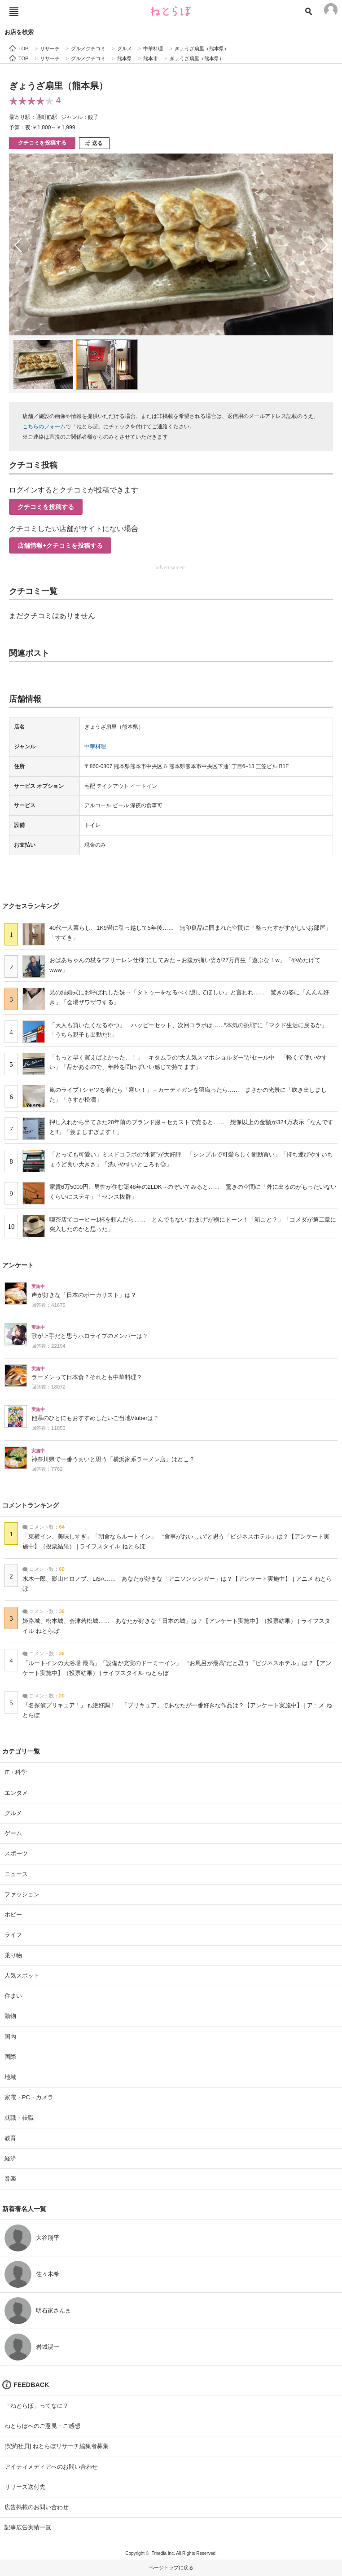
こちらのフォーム (44, 426)
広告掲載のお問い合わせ (36, 2507)
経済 (10, 2158)
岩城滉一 (47, 2346)
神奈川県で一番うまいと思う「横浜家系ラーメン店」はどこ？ (113, 1459)
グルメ (13, 1813)
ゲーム (13, 1833)
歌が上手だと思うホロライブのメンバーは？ (89, 1336)
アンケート (18, 1265)
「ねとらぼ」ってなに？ (36, 2405)
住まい (13, 1995)
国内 (10, 2036)
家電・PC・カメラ (28, 2097)
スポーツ (16, 1853)
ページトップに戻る (171, 2567)
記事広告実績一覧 (27, 2527)
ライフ (13, 1934)
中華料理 (95, 746)
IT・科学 (15, 1772)
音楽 (10, 2178)
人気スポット (21, 1975)
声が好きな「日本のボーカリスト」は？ (83, 1295)
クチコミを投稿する (42, 143)
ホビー (13, 1914)
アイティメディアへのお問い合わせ (51, 2466)
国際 (10, 2056)
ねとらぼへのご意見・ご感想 (42, 2425)
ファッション (21, 1894)
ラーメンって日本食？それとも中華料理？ (86, 1377)
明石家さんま (53, 2310)
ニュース (16, 1874)
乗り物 (13, 1955)
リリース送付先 (24, 2487)
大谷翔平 (47, 2237)
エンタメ (16, 1792)
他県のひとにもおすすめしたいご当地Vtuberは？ (95, 1418)
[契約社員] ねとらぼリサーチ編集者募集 (56, 2446)
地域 (10, 2077)
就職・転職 (19, 2117)
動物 (10, 2016)
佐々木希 (47, 2274)
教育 (10, 2138)
